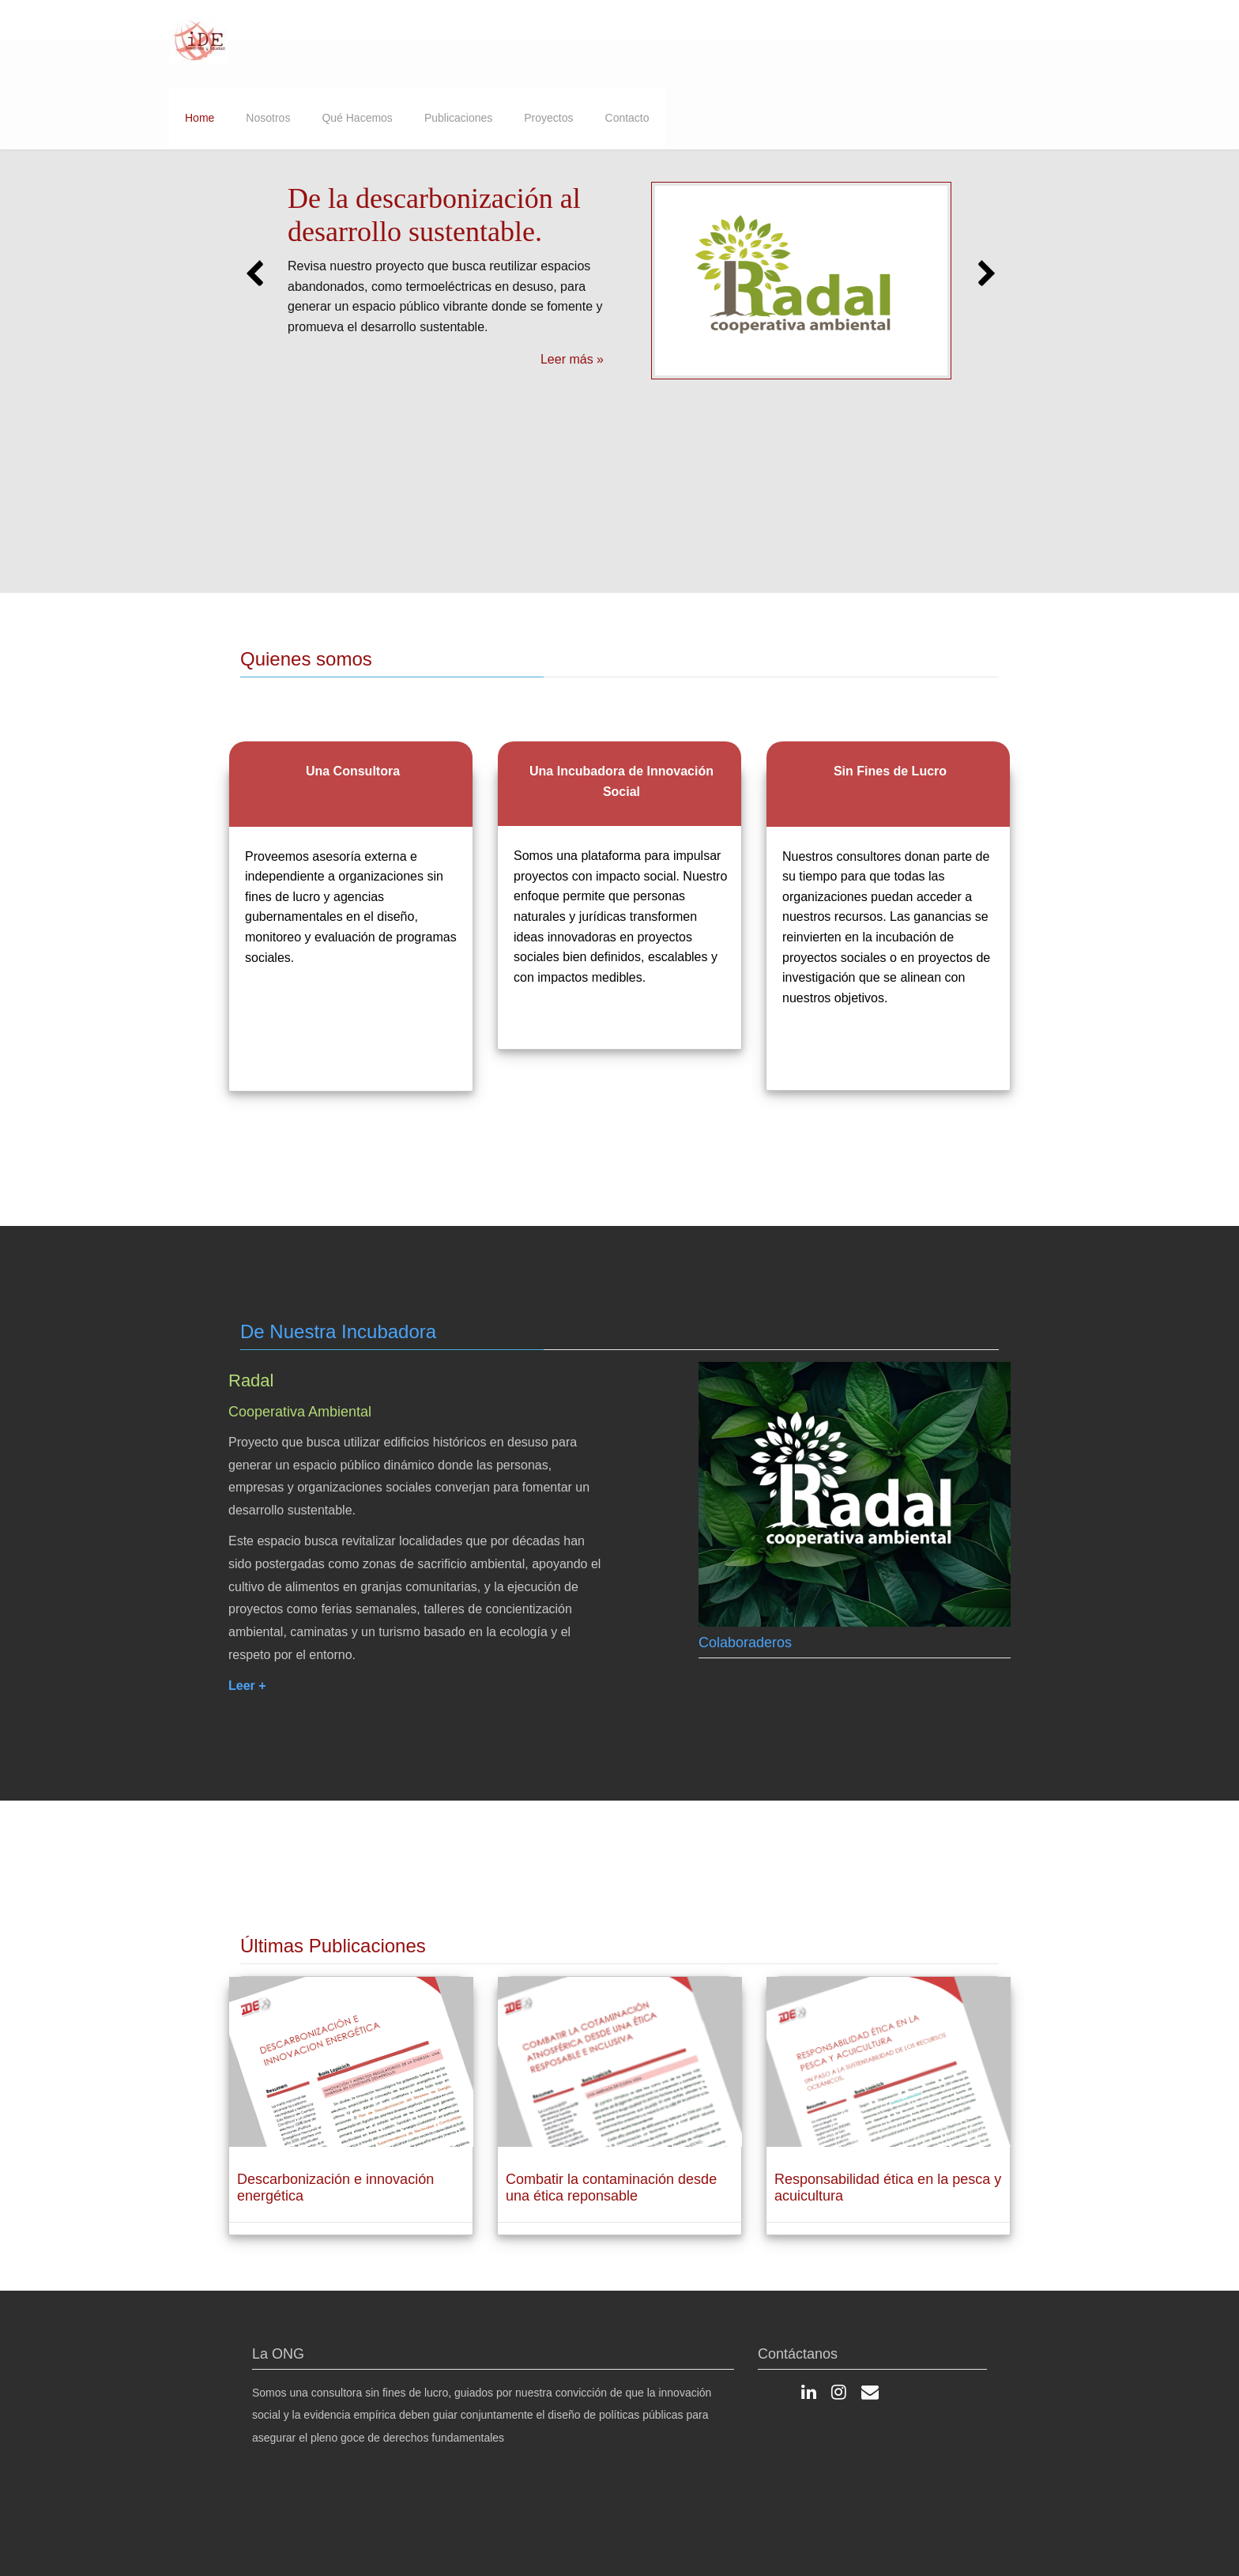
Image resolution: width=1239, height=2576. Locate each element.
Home (199, 117)
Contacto (627, 117)
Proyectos (548, 117)
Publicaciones (458, 117)
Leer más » (572, 359)
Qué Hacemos (357, 117)
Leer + (247, 1688)
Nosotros (268, 117)
